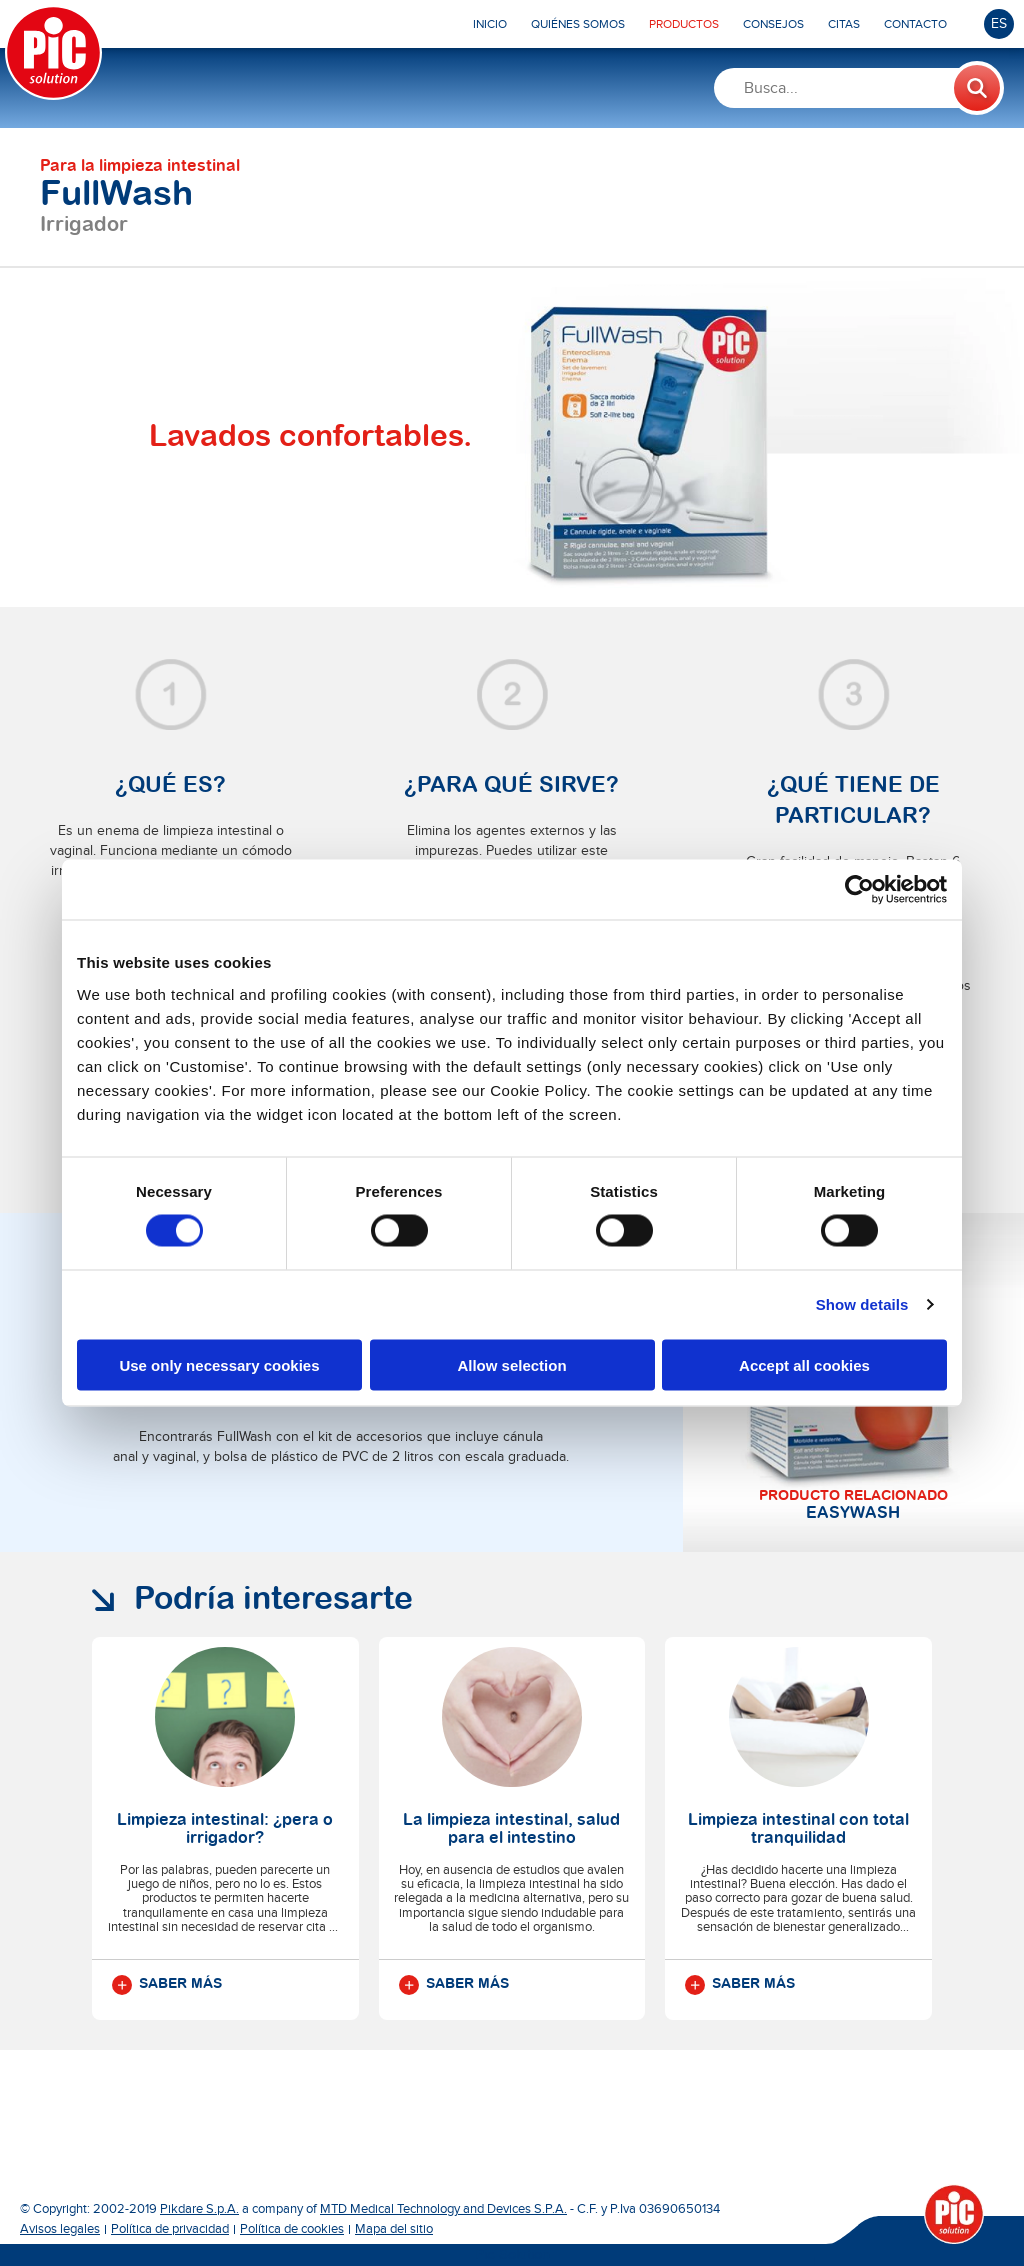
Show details (862, 1304)
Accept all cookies (804, 1364)
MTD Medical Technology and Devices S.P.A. (443, 2209)
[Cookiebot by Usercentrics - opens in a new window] (859, 890)
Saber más (167, 1985)
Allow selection (511, 1364)
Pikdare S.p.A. (199, 2209)
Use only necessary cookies (219, 1364)
